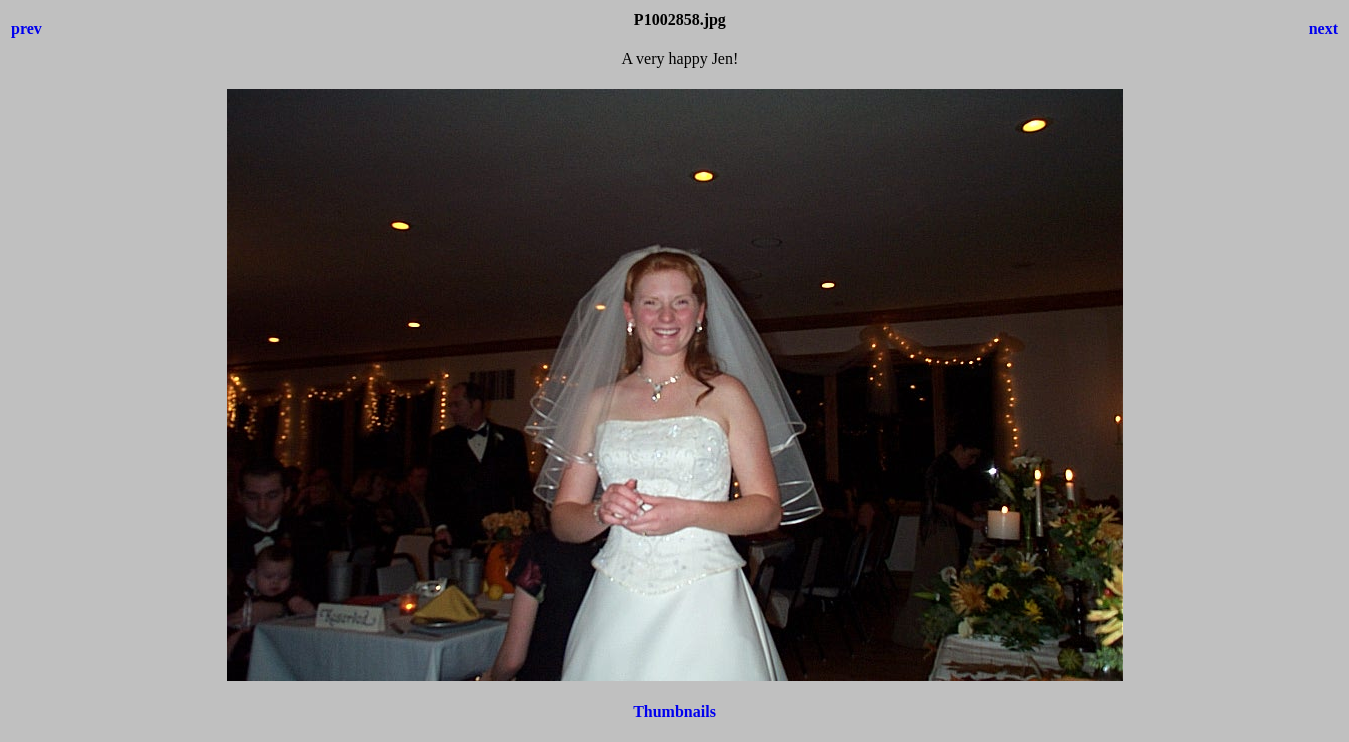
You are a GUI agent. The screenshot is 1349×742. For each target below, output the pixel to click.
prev (26, 28)
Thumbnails (674, 711)
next (1323, 28)
